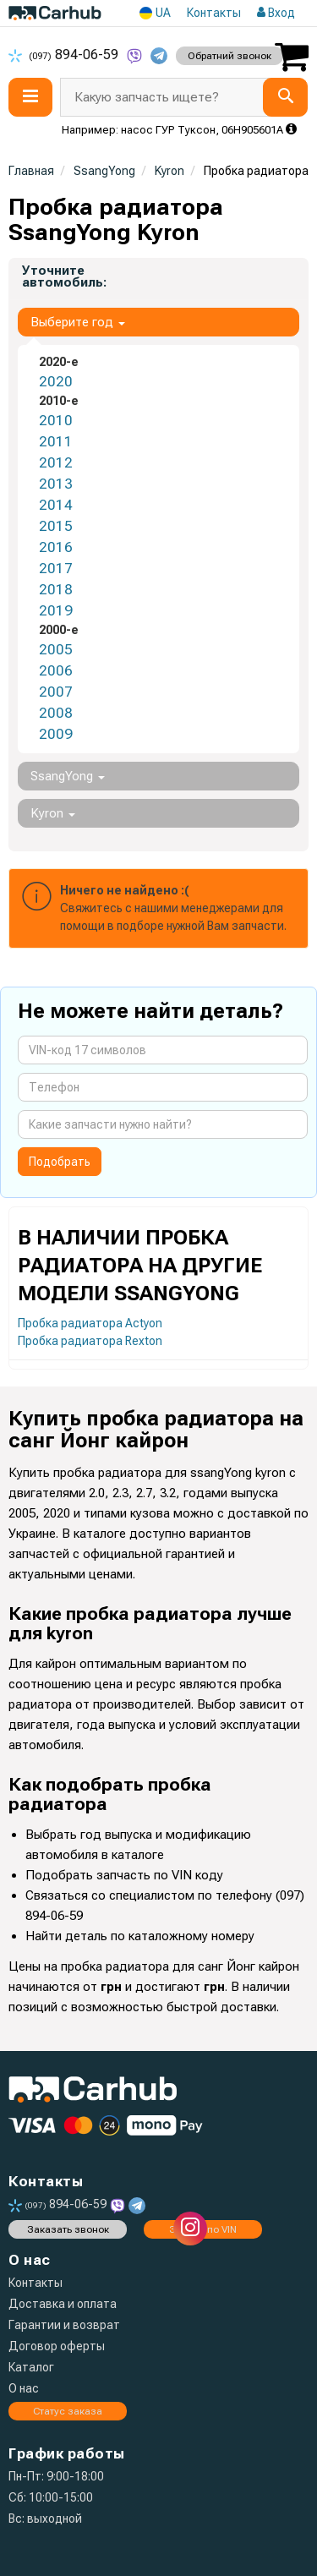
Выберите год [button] (77, 322)
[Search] (285, 97)
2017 (56, 568)
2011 (56, 441)
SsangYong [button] (67, 776)
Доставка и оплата (62, 2304)
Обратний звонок (229, 56)
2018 (56, 589)
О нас (23, 2388)
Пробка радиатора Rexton (90, 1341)
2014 (56, 504)
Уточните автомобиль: (64, 276)
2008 (56, 712)
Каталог (31, 2367)
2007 (56, 691)
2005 (56, 649)
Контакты (214, 12)
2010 (56, 420)
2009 (56, 733)
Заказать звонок (68, 2229)
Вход (276, 12)
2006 (56, 670)
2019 (56, 610)
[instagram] (190, 2228)
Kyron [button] (52, 813)
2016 (56, 547)
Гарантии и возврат (64, 2325)
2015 (56, 525)
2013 (56, 483)
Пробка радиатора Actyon (90, 1323)
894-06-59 (65, 54)
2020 (56, 381)
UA (155, 13)
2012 (56, 462)
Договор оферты (56, 2346)
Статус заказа (67, 2411)
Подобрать (59, 1161)
